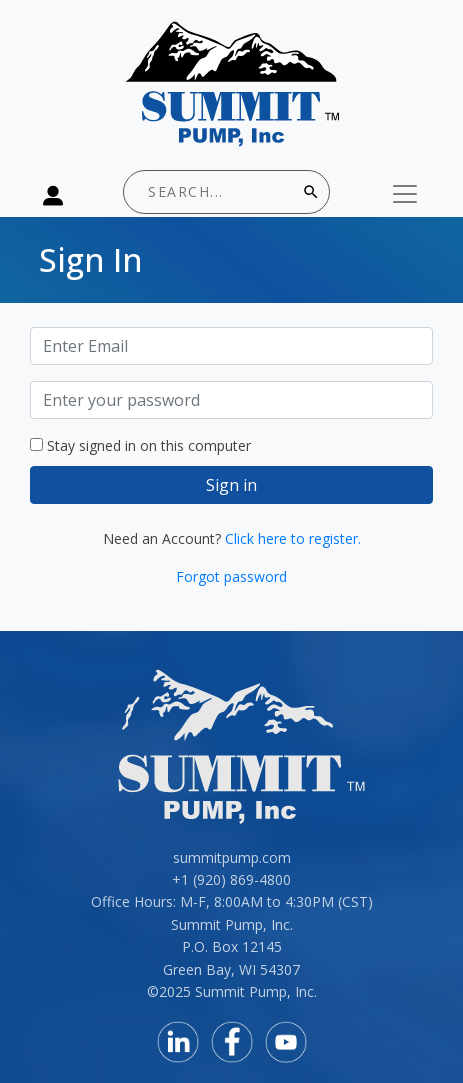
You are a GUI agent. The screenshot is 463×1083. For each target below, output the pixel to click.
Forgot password (231, 576)
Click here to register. (293, 538)
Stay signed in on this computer (149, 445)
